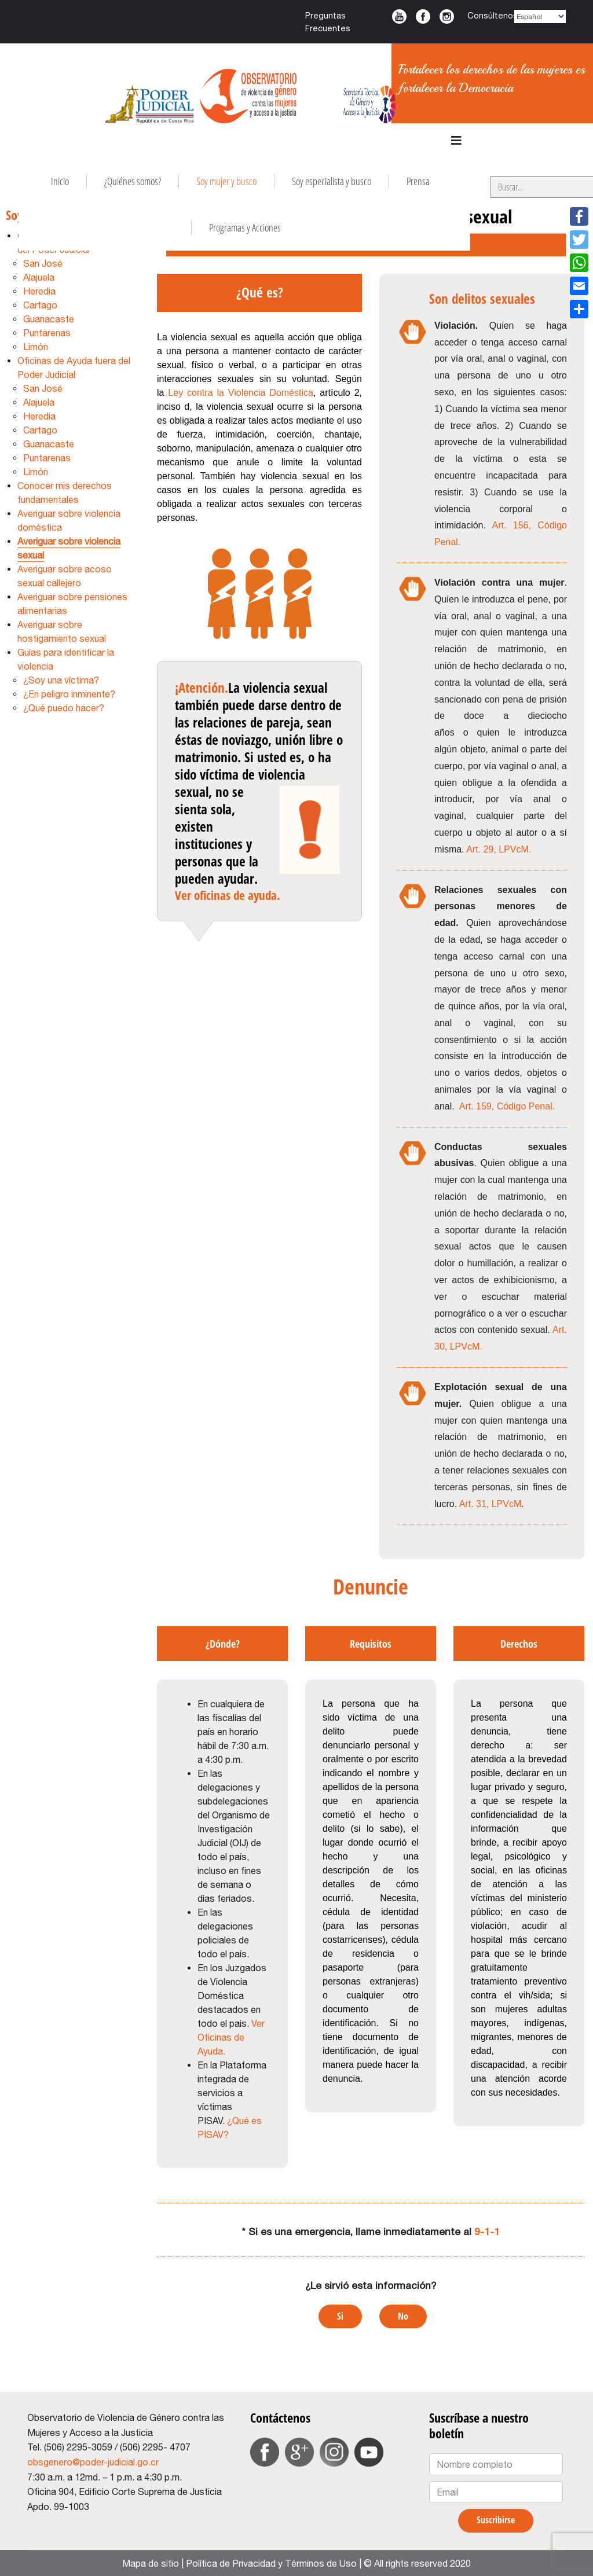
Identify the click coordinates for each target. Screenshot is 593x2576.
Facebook (423, 16)
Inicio (60, 181)
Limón (35, 346)
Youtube (399, 16)
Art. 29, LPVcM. (498, 849)
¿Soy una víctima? (61, 680)
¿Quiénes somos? (132, 181)
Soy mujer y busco (226, 181)
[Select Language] (540, 16)
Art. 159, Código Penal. (507, 1106)
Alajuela (38, 277)
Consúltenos (492, 15)
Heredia (39, 291)
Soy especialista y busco (331, 181)
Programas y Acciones (245, 227)
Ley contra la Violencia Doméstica (240, 393)
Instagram (447, 16)
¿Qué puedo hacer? (63, 708)
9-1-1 (487, 2231)
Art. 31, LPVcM (490, 1504)
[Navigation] (456, 140)
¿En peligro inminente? (69, 694)
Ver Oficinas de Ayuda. (231, 2037)
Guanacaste (48, 319)
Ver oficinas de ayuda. (227, 895)
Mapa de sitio (150, 2563)
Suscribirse (496, 2519)
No (403, 2316)
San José (43, 263)
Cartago (40, 305)
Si (340, 2316)
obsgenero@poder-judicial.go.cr (93, 2462)
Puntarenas (47, 333)
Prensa (418, 181)
